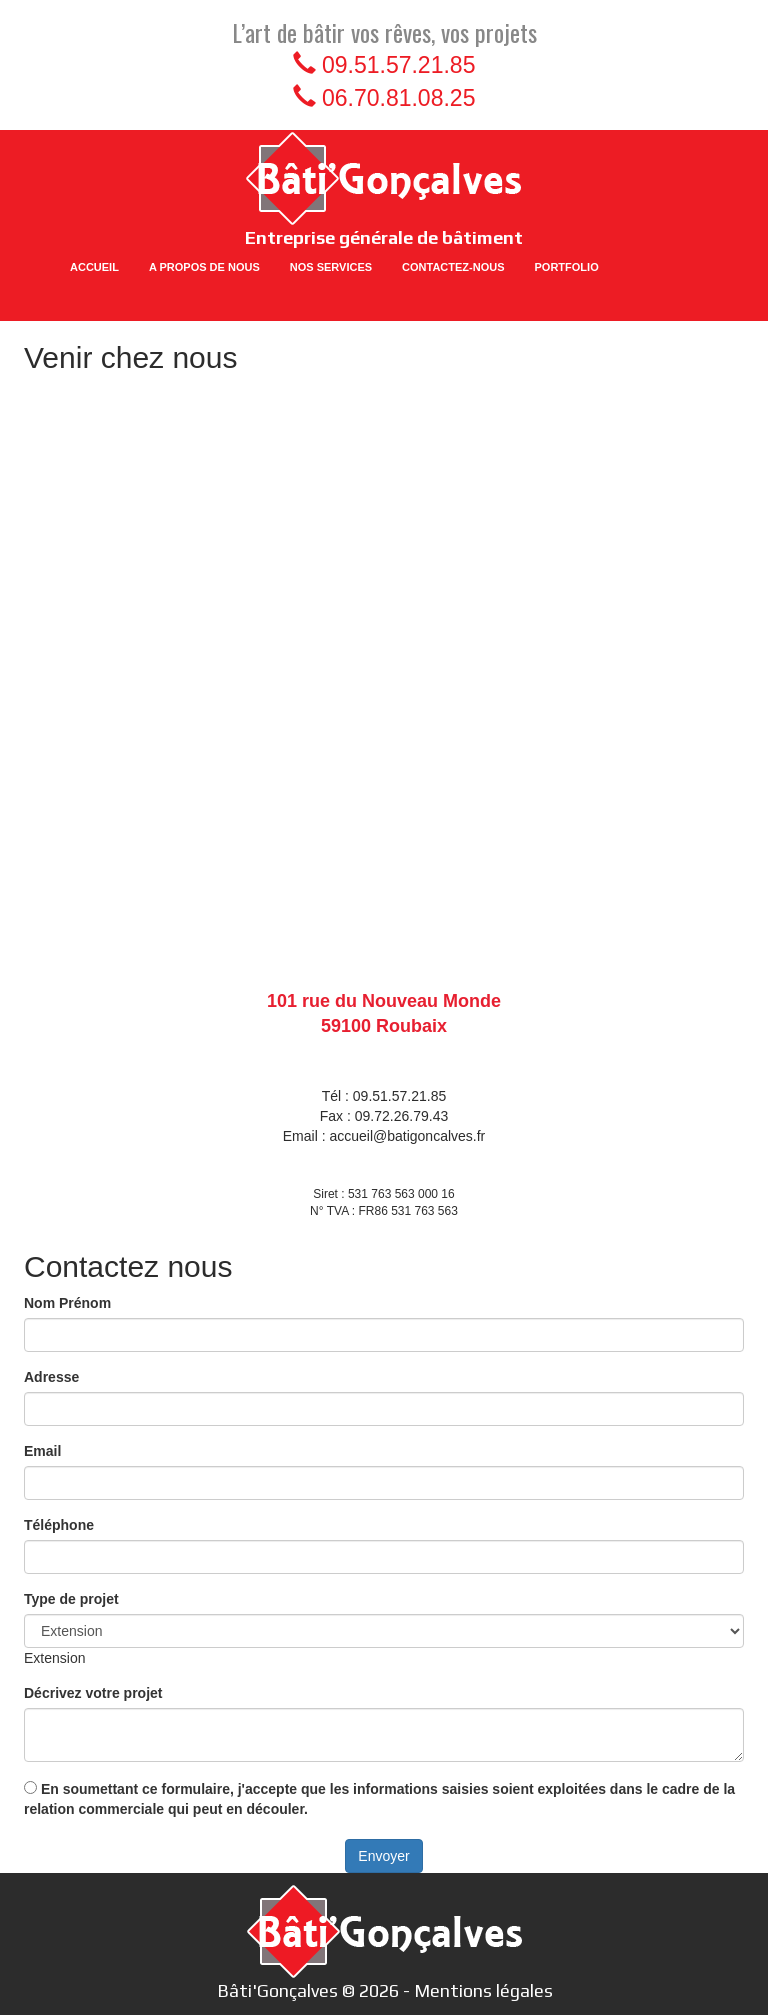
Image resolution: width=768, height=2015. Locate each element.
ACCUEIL (94, 267)
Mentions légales (483, 1990)
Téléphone (59, 1525)
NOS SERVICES (331, 267)
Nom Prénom (67, 1303)
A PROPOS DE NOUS (204, 267)
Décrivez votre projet (93, 1693)
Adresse (51, 1377)
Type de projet (71, 1599)
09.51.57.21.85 (398, 65)
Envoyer (383, 1856)
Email (42, 1451)
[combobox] (54, 1658)
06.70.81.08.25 (398, 98)
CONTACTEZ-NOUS (453, 267)
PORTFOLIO (567, 267)
